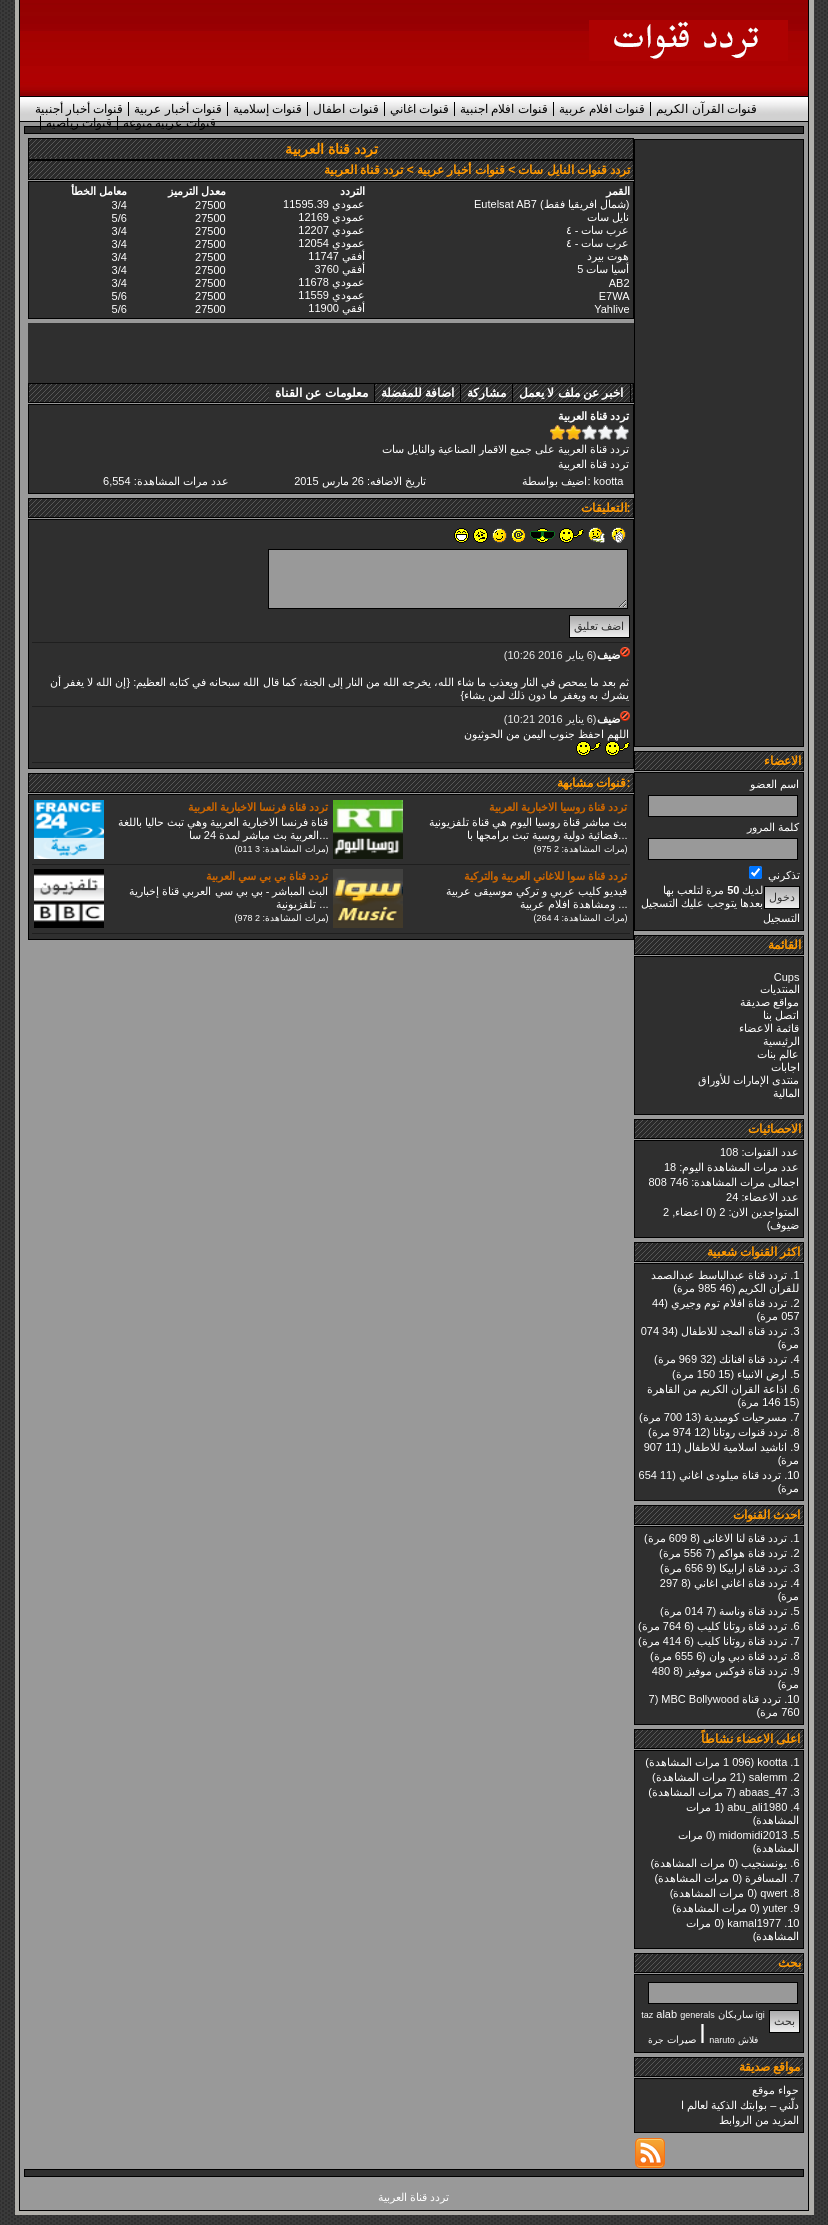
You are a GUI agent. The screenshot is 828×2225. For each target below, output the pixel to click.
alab (666, 2014)
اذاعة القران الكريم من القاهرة (717, 1389)
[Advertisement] (720, 443)
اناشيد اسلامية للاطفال (735, 1447)
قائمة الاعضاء (769, 1028)
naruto (722, 2040)
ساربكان (735, 2014)
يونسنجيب (764, 1863)
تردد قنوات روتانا (750, 1432)
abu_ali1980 (757, 1807)
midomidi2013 (753, 1835)
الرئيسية (781, 1041)
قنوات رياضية (79, 123)
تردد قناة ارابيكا (753, 1568)
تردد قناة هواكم (752, 1553)
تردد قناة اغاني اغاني (740, 1583)
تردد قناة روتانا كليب (742, 1626)
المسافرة (766, 1878)
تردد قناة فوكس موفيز (736, 1671)
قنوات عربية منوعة (169, 123)
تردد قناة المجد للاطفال (734, 1331)
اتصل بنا (781, 1015)
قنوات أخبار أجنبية (79, 109)
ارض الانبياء (762, 1374)
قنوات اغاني (419, 109)
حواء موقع (775, 2090)
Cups (787, 977)
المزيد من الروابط (759, 2120)
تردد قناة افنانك (753, 1359)
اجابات (785, 1067)
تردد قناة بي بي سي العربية (267, 876)
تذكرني (774, 875)
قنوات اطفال (345, 109)
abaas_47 (763, 1792)
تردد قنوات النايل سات (574, 170)
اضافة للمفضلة (417, 393)
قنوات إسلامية (267, 109)
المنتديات (780, 989)
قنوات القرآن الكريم (706, 109)
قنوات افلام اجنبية (504, 109)
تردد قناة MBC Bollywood (721, 1699)
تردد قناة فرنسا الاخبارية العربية (258, 807)
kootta (772, 1762)
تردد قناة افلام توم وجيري (729, 1303)
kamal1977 (754, 1923)
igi (760, 2015)
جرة (656, 2040)
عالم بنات (778, 1054)
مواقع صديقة (769, 1002)
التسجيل (781, 918)
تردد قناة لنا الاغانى (745, 1538)
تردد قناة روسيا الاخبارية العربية (558, 807)
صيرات (681, 2039)
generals (697, 2015)
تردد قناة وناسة (753, 1611)
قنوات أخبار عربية (178, 109)
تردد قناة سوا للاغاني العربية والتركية (545, 876)
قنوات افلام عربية (602, 109)
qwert (773, 1893)
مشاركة (486, 393)
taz (647, 2015)
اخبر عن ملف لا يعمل (571, 393)
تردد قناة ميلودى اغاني (730, 1475)
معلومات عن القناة (321, 393)
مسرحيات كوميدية (745, 1417)
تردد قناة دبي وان (748, 1656)
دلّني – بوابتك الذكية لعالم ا (740, 2105)
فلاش (748, 2040)
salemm (768, 1777)
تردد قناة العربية (593, 464)
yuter (775, 1908)
